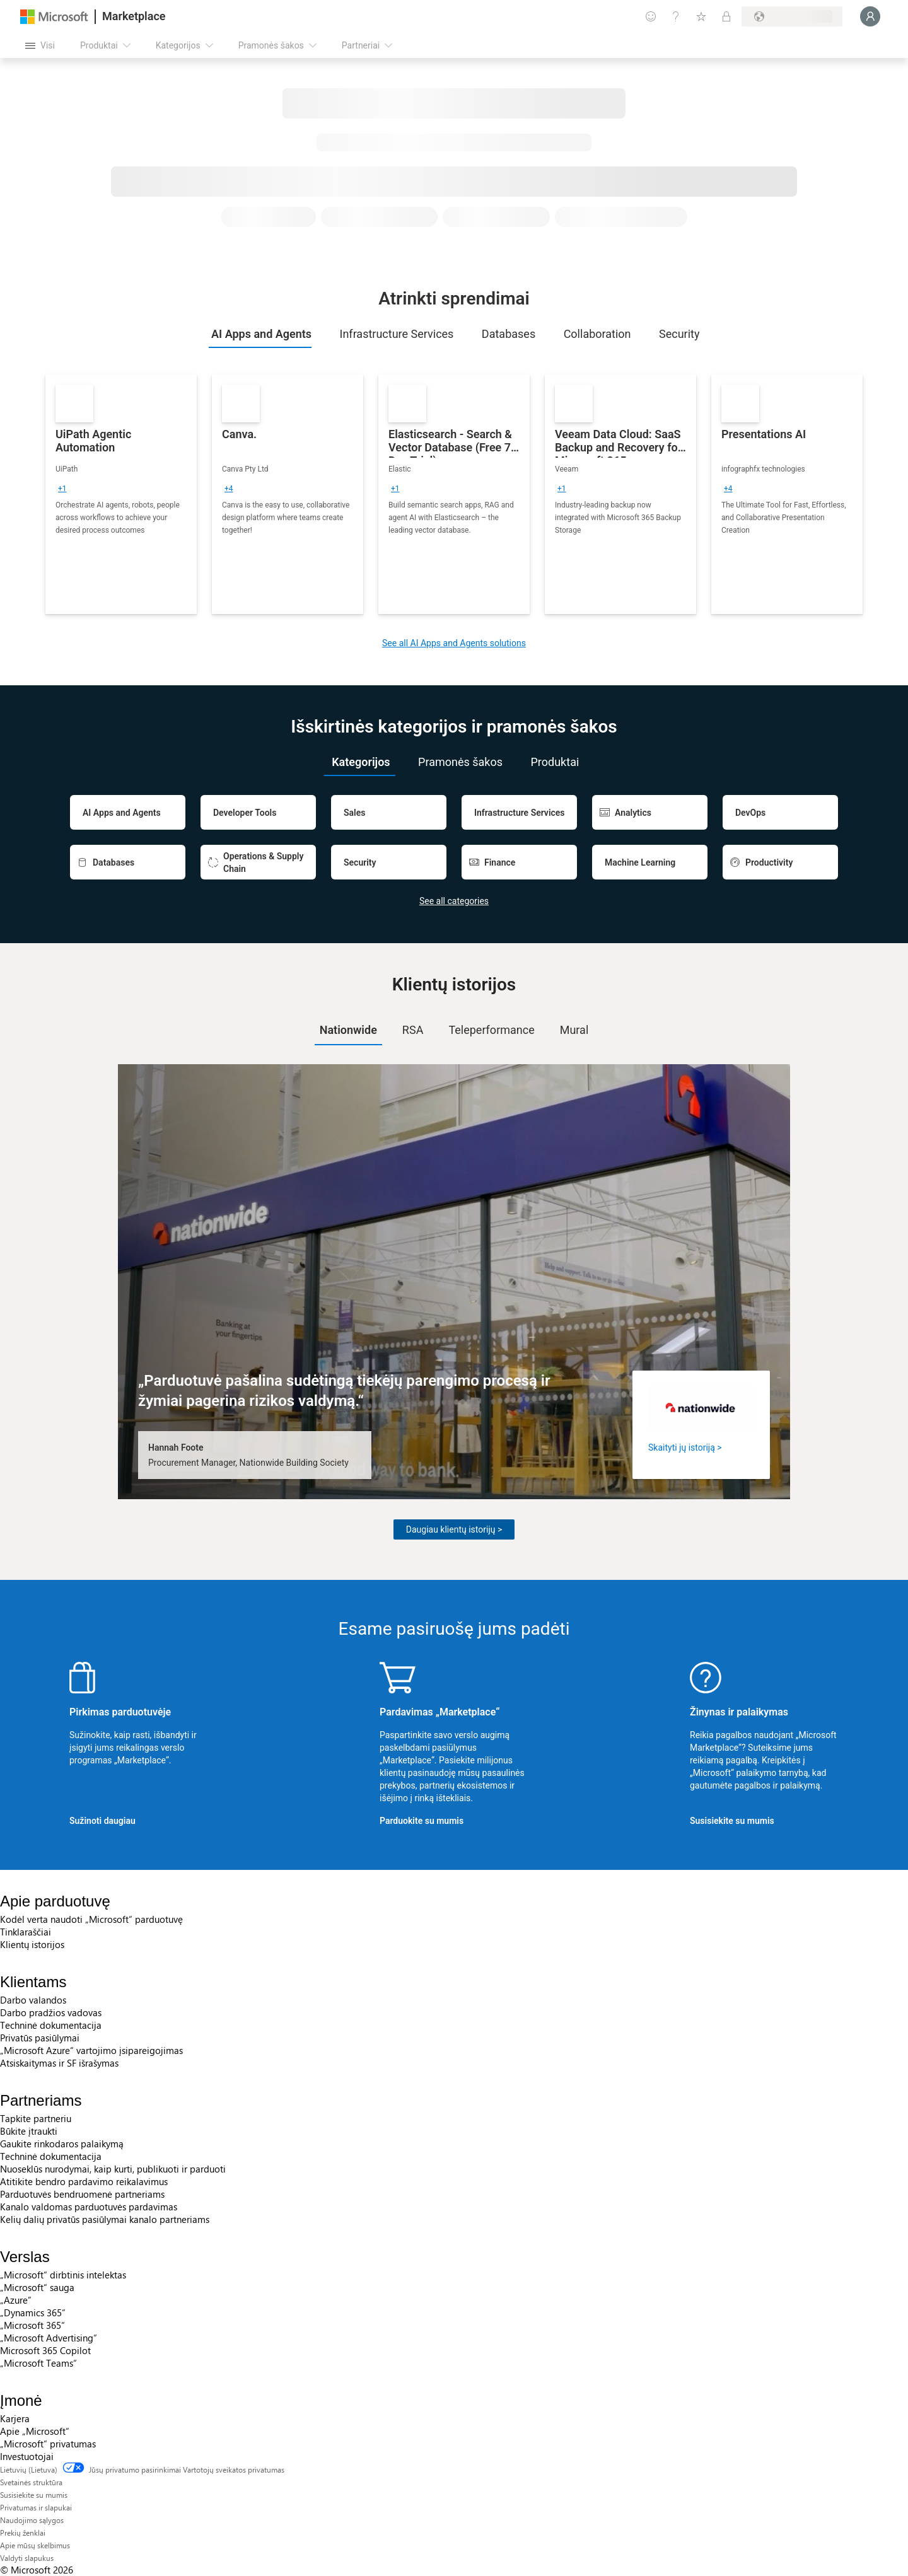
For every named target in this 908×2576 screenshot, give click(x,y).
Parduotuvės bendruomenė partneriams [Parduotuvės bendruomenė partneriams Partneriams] (82, 2194)
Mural (574, 1029)
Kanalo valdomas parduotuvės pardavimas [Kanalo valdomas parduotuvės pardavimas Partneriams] (88, 2206)
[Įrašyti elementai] (701, 16)
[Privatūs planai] (726, 16)
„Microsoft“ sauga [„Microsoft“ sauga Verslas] (37, 2287)
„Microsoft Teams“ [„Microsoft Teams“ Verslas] (38, 2363)
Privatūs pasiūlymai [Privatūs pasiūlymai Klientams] (39, 2037)
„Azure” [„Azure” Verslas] (16, 2300)
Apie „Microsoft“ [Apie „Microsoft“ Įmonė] (34, 2431)
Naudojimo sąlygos (32, 2520)
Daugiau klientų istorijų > (454, 1529)
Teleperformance (491, 1029)
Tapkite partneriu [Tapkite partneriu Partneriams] (35, 2118)
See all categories (454, 901)
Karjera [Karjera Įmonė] (15, 2418)
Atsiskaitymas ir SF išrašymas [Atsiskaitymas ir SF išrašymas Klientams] (59, 2063)
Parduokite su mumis (421, 1821)
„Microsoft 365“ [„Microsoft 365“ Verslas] (32, 2325)
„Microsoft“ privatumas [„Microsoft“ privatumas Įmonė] (48, 2443)
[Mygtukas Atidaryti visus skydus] (40, 45)
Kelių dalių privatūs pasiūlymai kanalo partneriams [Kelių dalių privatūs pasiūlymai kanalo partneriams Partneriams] (104, 2219)
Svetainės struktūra (31, 2482)
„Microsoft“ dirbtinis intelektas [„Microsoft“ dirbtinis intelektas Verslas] (63, 2274)
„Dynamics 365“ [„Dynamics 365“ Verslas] (33, 2312)
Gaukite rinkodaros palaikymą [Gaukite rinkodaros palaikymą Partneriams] (62, 2143)
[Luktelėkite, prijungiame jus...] (870, 16)
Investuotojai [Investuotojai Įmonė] (27, 2456)
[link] (121, 494)
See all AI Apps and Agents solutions (454, 643)
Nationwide (348, 1029)
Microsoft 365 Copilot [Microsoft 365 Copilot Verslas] (45, 2350)
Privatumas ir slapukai (36, 2507)
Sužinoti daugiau (102, 1821)
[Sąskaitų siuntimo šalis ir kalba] (792, 16)
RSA (413, 1029)
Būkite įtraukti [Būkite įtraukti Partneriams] (28, 2131)
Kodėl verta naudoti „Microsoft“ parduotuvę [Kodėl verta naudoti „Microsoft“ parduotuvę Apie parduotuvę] (91, 1919)
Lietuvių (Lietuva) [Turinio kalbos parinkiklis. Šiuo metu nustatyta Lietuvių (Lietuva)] (28, 2469)
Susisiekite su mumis (732, 1821)
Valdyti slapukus (27, 2558)
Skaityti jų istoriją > (685, 1447)
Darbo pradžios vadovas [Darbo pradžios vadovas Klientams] (51, 2012)
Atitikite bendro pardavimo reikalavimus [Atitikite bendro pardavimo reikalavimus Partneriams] (84, 2181)
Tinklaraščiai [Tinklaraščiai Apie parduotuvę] (25, 1931)
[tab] (260, 334)
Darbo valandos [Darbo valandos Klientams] (33, 1999)
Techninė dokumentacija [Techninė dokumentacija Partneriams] (51, 2156)
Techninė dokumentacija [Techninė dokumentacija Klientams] (51, 2025)
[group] (62, 489)
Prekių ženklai (22, 2532)
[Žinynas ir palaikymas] (676, 16)
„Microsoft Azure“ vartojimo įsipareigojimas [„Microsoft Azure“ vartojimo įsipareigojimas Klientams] (91, 2050)
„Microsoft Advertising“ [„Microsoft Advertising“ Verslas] (48, 2337)
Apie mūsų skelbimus (35, 2545)
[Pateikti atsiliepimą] (651, 16)
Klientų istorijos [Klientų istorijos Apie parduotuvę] (32, 1944)
